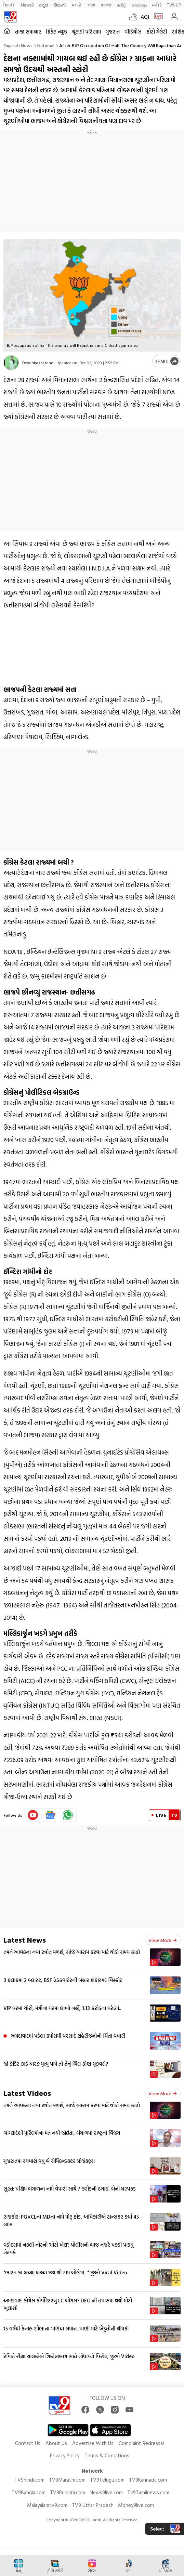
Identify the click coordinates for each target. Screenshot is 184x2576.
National (45, 45)
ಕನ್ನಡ (43, 4)
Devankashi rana (37, 362)
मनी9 (156, 4)
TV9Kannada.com (148, 2480)
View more (162, 1940)
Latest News (24, 1939)
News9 (27, 4)
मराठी (77, 4)
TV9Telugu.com (107, 2480)
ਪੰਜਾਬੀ (106, 4)
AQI (145, 17)
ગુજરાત (113, 32)
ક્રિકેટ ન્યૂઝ (56, 32)
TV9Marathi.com (67, 2480)
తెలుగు (60, 4)
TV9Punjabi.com (67, 2492)
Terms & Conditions (106, 2455)
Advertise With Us (93, 2443)
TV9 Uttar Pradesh (93, 2505)
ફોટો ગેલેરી (156, 32)
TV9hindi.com (29, 2480)
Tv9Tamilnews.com (148, 2492)
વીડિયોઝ (133, 32)
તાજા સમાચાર (28, 32)
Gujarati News (17, 45)
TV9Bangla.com (28, 2492)
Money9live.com (136, 2505)
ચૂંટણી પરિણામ (86, 32)
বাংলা (91, 4)
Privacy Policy (64, 2455)
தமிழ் (122, 4)
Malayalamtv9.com (47, 2505)
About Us (56, 2443)
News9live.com (106, 2492)
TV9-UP (174, 4)
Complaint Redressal (141, 2443)
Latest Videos (27, 2093)
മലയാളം (139, 4)
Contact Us (27, 2443)
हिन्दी (9, 4)
